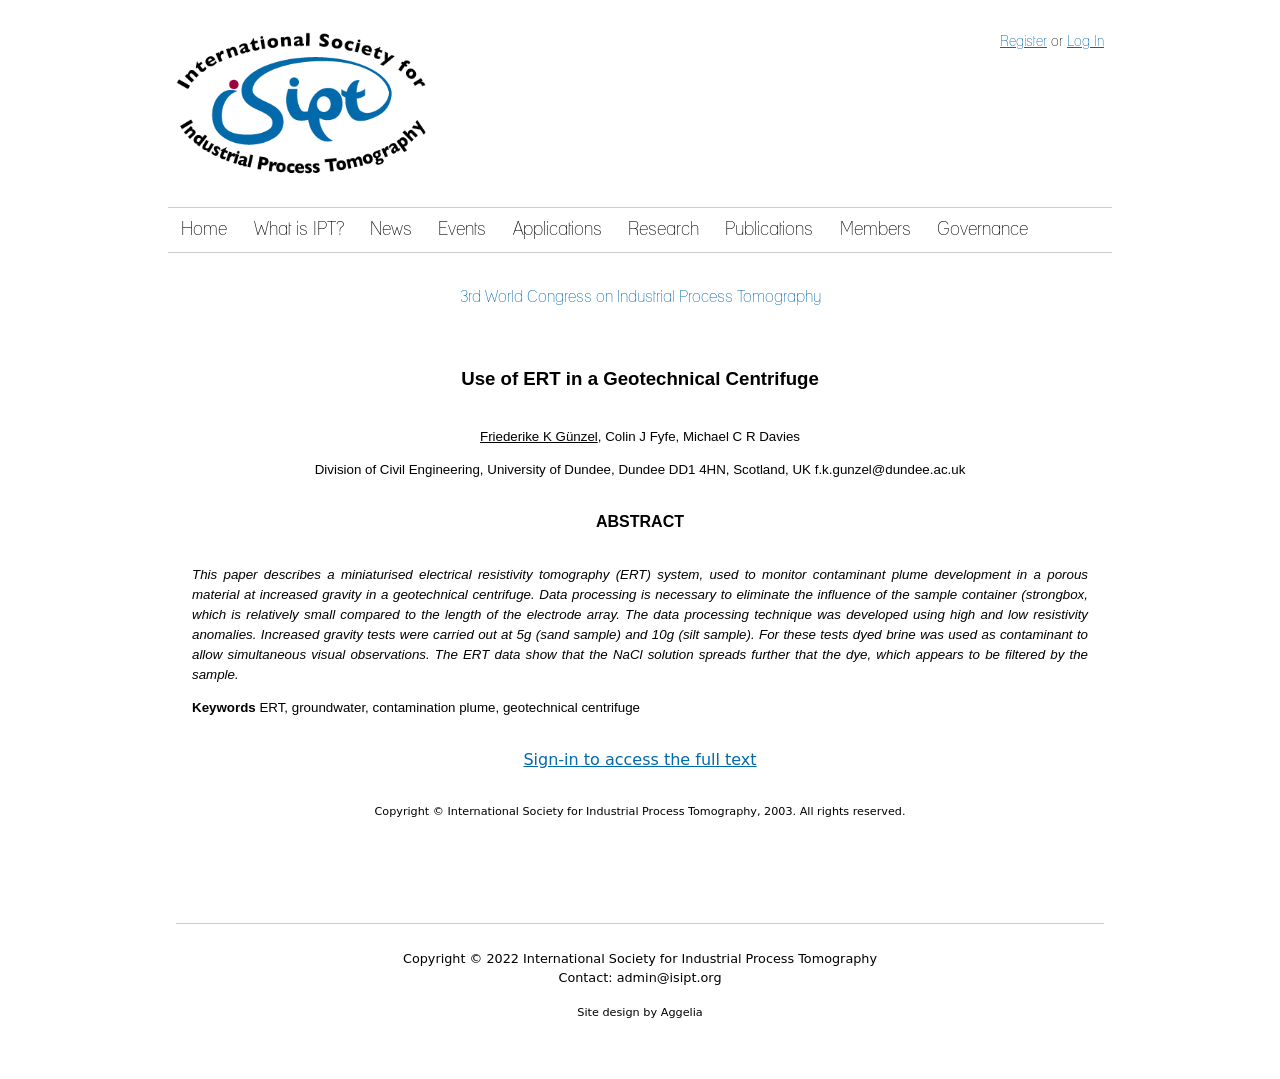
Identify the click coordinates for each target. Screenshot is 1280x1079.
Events (462, 230)
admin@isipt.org (669, 977)
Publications (769, 230)
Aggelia (682, 1012)
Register (1023, 42)
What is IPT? (299, 230)
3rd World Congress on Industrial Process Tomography (640, 297)
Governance (982, 230)
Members (875, 230)
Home (204, 230)
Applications (557, 230)
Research (663, 230)
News (391, 230)
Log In (1085, 42)
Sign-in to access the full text (639, 759)
